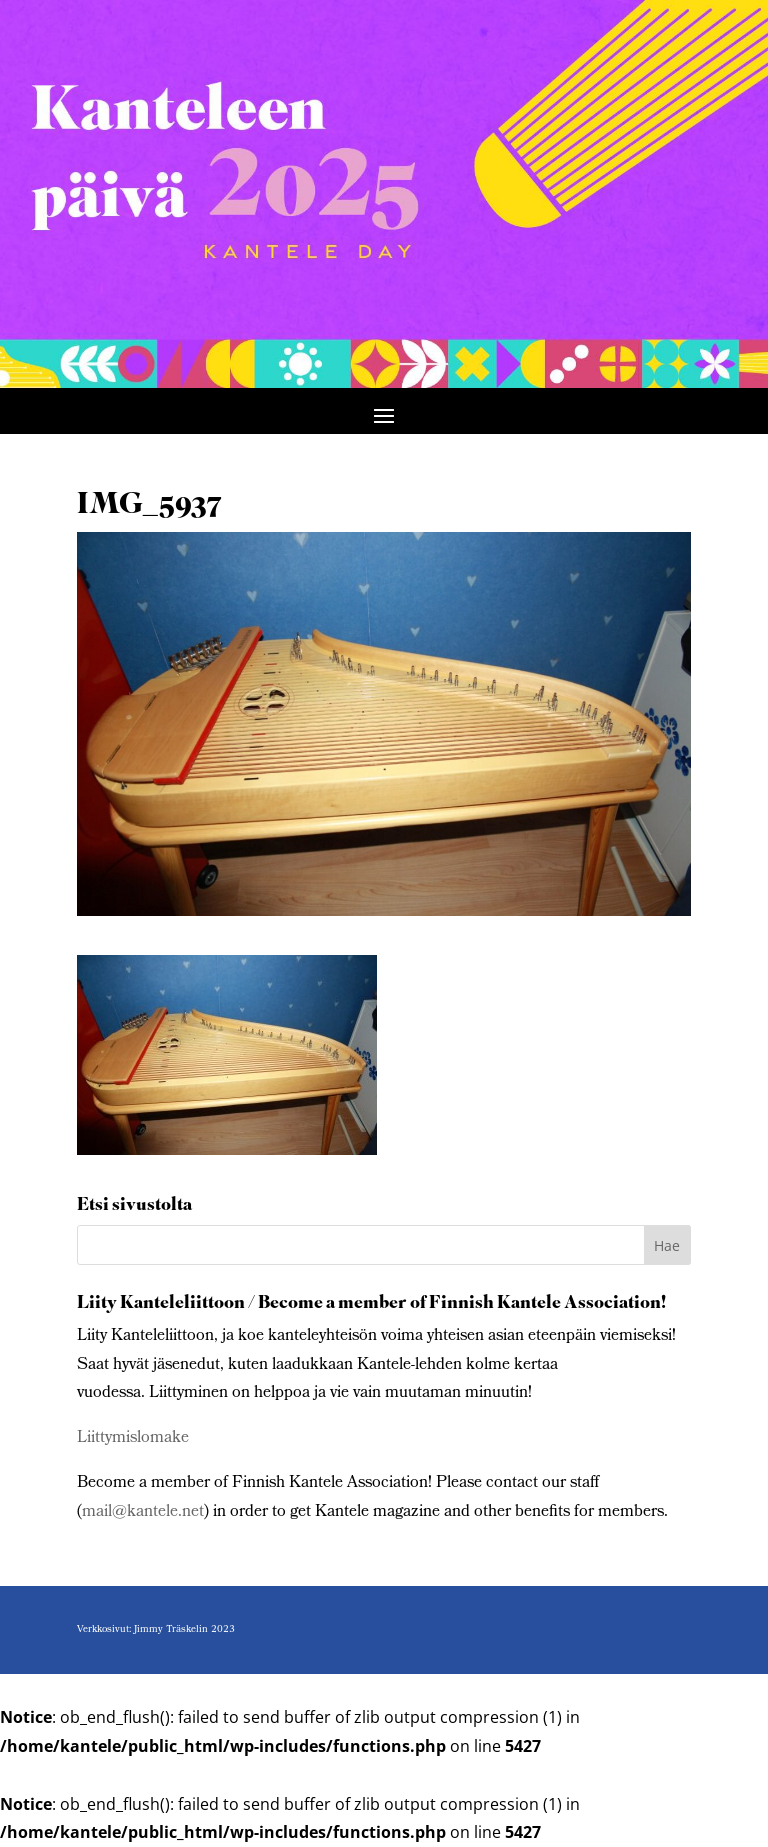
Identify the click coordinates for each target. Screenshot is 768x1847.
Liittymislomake (133, 1438)
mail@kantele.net (143, 1512)
